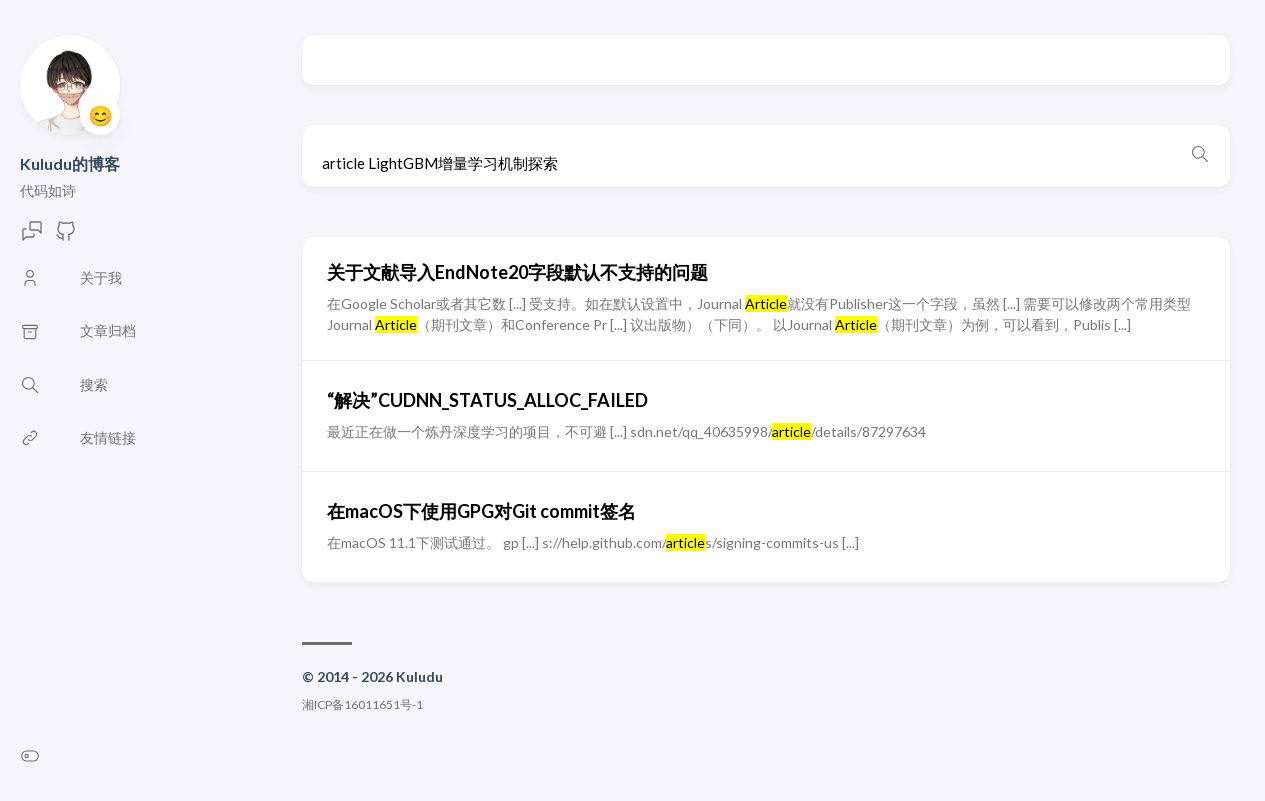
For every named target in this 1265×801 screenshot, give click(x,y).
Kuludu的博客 (70, 163)
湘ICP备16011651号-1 (362, 704)
